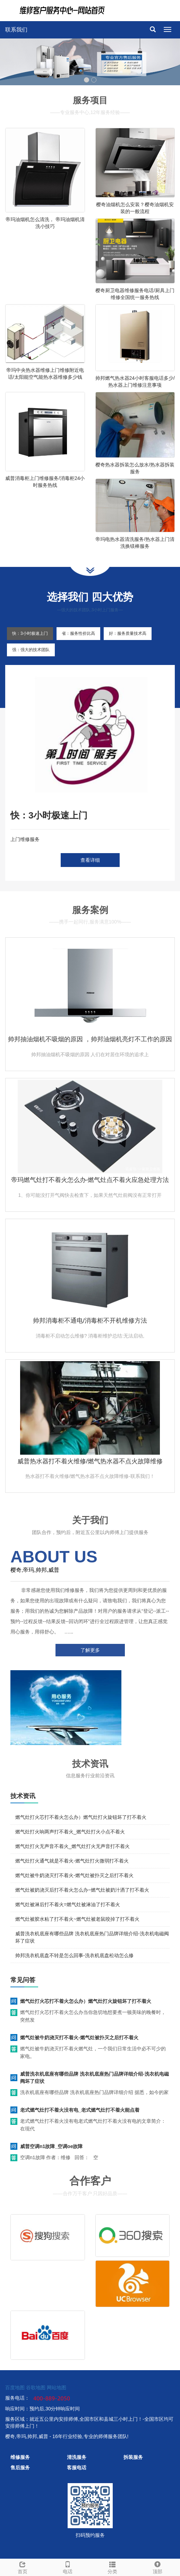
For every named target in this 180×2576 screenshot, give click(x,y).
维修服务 (20, 2457)
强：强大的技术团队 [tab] (31, 649)
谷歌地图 (35, 2387)
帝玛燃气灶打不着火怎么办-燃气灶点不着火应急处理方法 (90, 1179)
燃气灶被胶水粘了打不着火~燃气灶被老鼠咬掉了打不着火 (77, 1919)
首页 (22, 2566)
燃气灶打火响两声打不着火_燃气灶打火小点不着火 (70, 1831)
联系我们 (16, 30)
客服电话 (76, 2467)
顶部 (157, 2566)
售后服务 (20, 2467)
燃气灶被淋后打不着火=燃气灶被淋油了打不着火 (67, 1904)
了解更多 (90, 1650)
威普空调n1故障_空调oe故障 (51, 2146)
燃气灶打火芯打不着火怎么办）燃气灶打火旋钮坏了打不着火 (80, 1817)
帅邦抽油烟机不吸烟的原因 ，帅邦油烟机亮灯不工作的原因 (90, 1039)
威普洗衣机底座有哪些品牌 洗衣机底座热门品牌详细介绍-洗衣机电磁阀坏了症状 (94, 2077)
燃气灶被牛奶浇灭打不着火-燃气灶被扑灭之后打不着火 (74, 1875)
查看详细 (90, 860)
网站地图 (56, 2387)
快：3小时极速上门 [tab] (30, 633)
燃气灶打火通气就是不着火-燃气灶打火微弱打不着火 (72, 1861)
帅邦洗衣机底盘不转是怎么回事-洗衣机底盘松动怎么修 (74, 1955)
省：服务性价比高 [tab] (78, 633)
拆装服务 (133, 2457)
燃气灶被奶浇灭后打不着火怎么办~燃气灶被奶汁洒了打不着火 (82, 1890)
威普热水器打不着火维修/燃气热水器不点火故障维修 (90, 1461)
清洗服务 (76, 2457)
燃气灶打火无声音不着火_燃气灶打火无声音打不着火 (72, 1846)
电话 (67, 2566)
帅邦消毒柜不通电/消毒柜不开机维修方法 (90, 1320)
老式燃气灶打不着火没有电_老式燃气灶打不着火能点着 (79, 2110)
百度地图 (15, 2387)
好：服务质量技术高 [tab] (127, 633)
